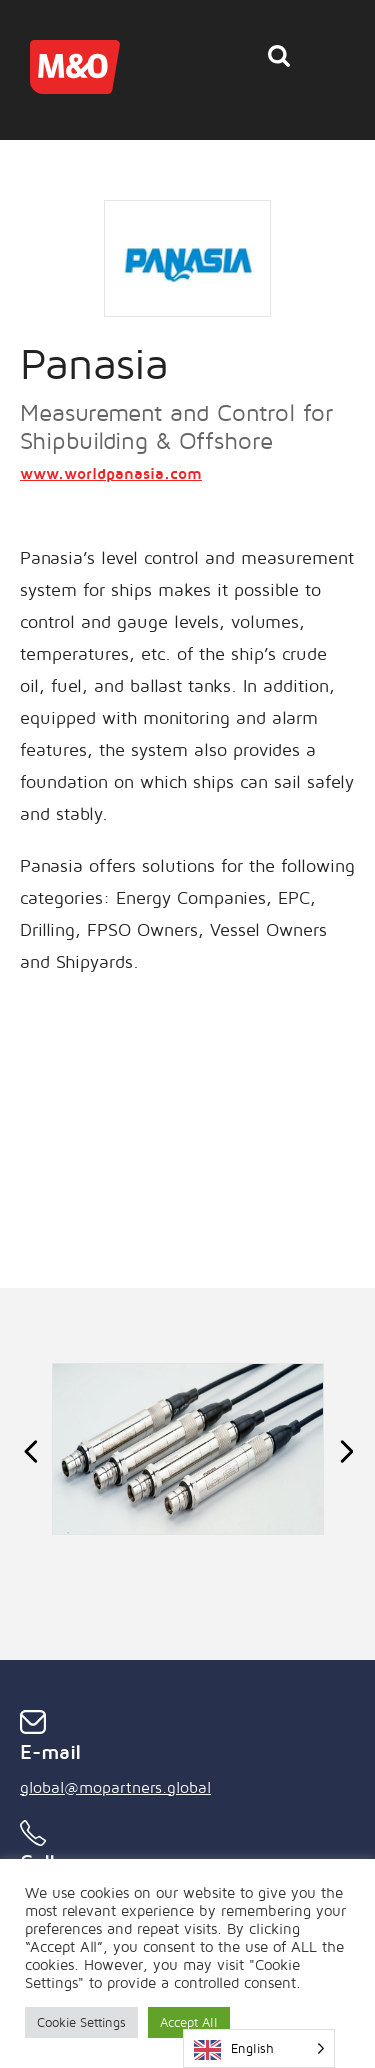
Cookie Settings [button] (81, 2022)
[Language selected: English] (259, 2048)
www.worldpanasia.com (111, 473)
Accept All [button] (189, 2022)
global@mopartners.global (115, 1787)
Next (344, 1450)
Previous (30, 1450)
